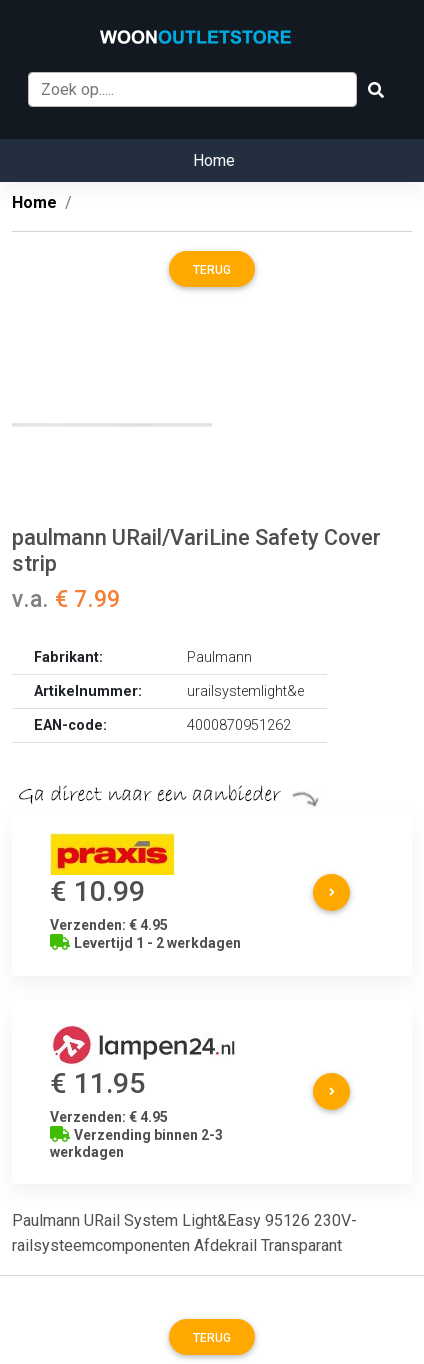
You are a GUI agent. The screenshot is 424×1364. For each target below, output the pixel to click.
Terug (212, 270)
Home (214, 160)
